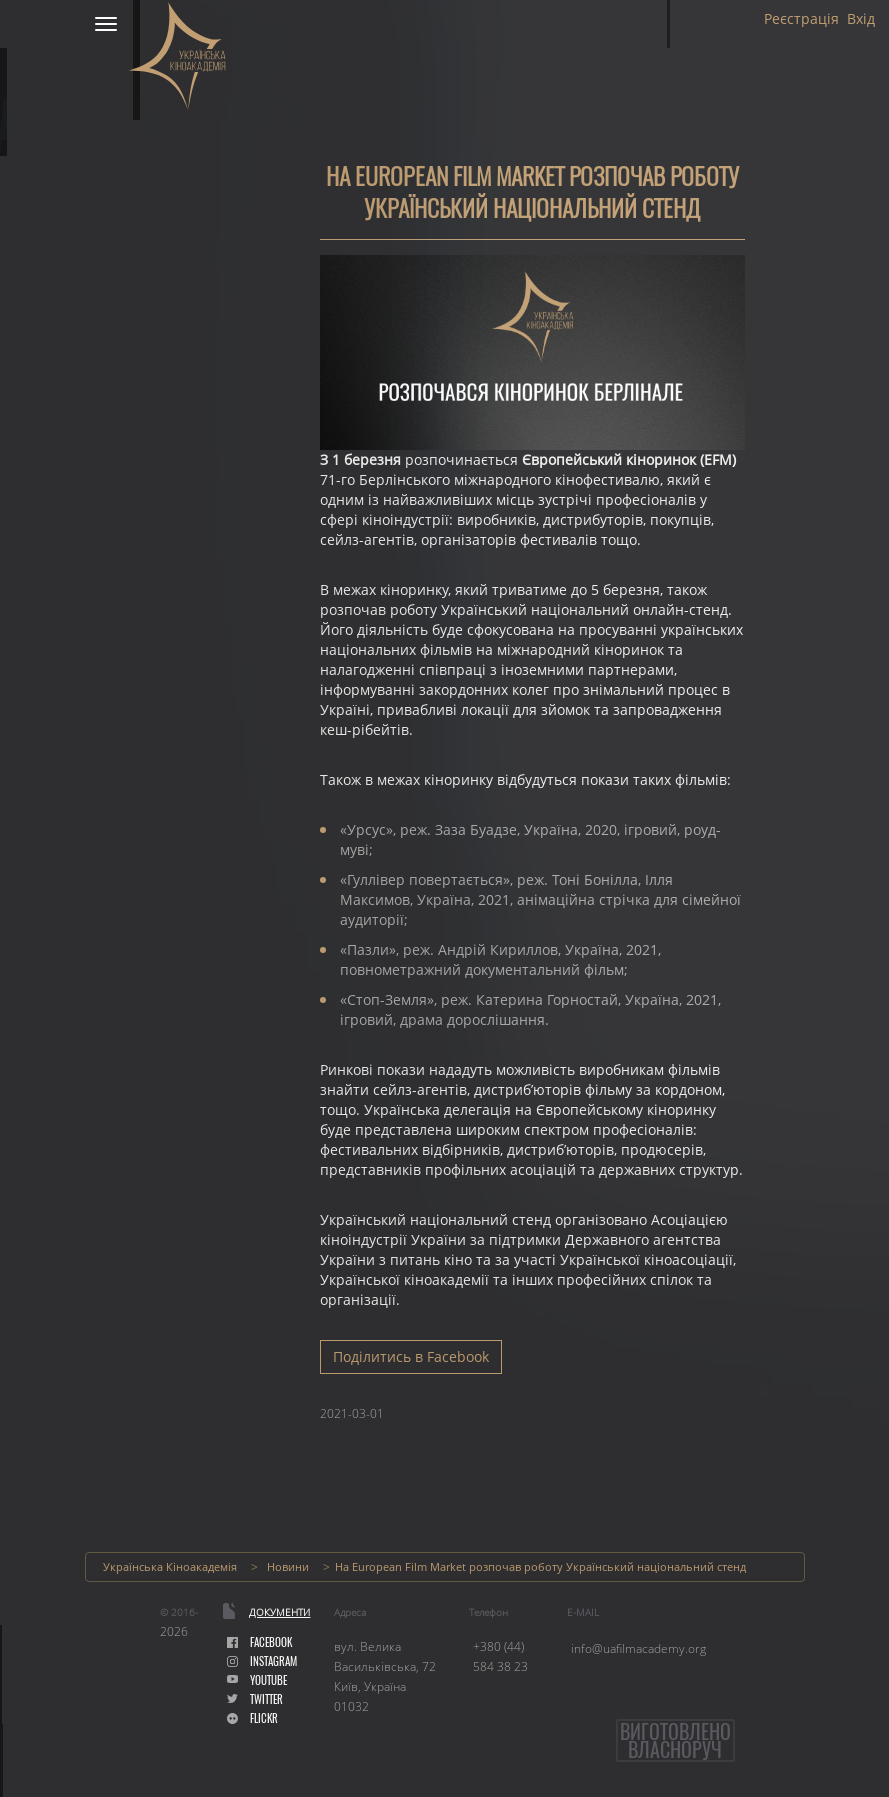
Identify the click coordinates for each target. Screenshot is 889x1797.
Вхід (861, 19)
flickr (252, 1718)
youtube (257, 1680)
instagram (262, 1661)
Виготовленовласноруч (675, 1740)
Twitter (255, 1699)
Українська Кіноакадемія (170, 1566)
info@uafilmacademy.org (638, 1648)
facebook (259, 1642)
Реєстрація (801, 19)
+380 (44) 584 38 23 (500, 1656)
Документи (279, 1612)
